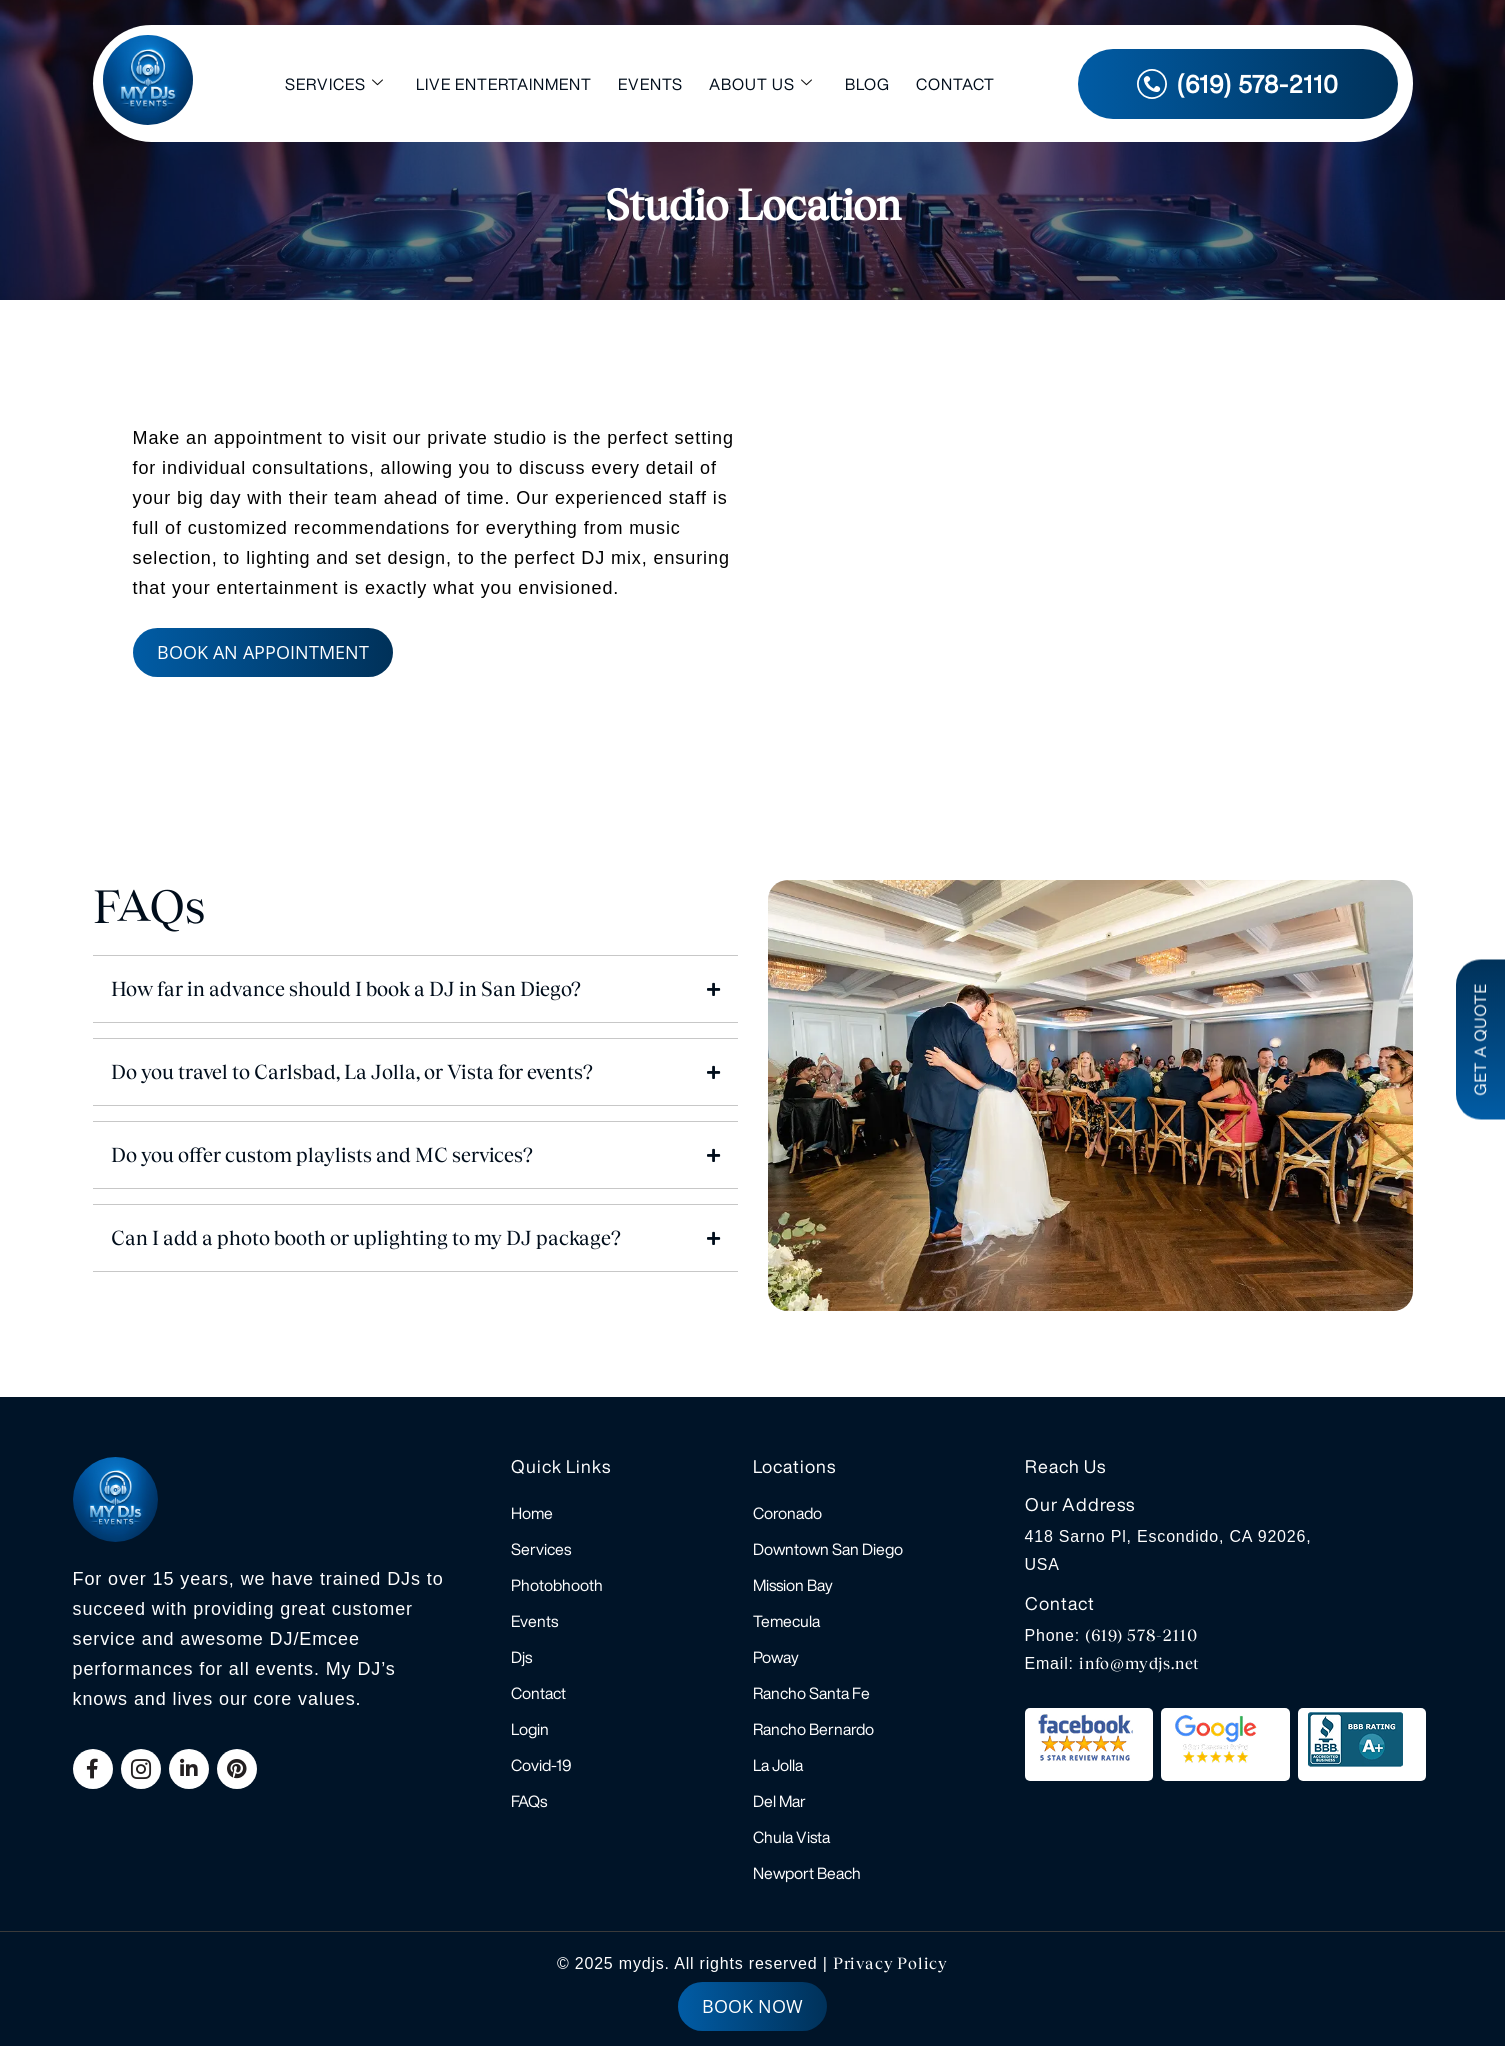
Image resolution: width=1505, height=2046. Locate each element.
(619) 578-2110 (1141, 1635)
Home (532, 1513)
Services (334, 83)
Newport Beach (807, 1873)
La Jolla (778, 1765)
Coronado (787, 1513)
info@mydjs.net (1139, 1663)
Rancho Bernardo (813, 1729)
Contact (955, 84)
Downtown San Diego (828, 1549)
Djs (521, 1657)
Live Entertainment (504, 84)
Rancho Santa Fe (811, 1693)
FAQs (529, 1801)
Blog (867, 84)
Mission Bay (793, 1585)
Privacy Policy (890, 1963)
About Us (761, 83)
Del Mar (779, 1801)
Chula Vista (791, 1837)
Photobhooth (557, 1585)
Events (650, 84)
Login (530, 1729)
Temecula (786, 1621)
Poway (776, 1657)
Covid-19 (541, 1765)
